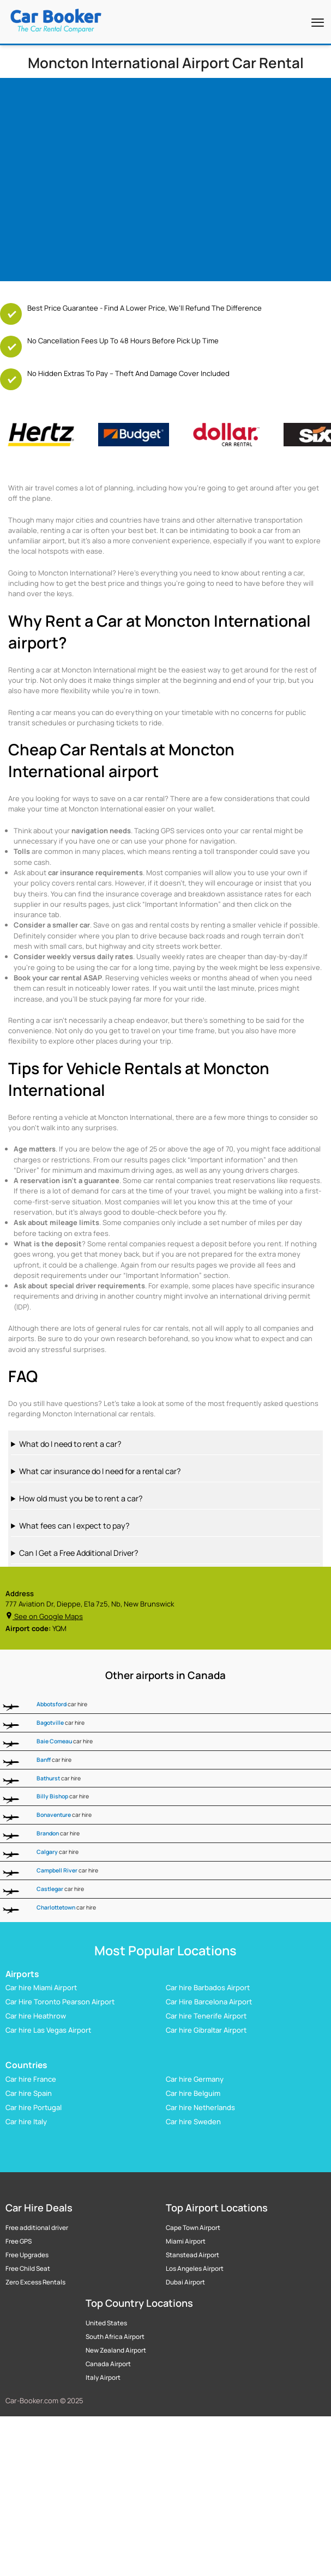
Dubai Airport (185, 2282)
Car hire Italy (26, 2121)
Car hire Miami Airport (41, 1988)
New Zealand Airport (116, 2350)
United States (106, 2323)
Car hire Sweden (193, 2121)
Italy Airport (103, 2377)
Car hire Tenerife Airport (206, 2016)
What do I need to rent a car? (70, 1444)
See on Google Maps (44, 1616)
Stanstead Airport (192, 2255)
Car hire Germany (195, 2079)
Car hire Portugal (33, 2107)
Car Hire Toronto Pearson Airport (60, 2002)
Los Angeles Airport (195, 2268)
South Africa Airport (115, 2336)
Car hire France (30, 2079)
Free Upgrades (27, 2255)
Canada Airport (108, 2364)
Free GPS (18, 2241)
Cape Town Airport (193, 2227)
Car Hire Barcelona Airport (209, 2002)
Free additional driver (36, 2227)
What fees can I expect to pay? (74, 1525)
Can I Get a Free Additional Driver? (78, 1553)
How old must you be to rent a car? (80, 1498)
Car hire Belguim (193, 2093)
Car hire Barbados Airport (208, 1988)
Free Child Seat (27, 2268)
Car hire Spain (28, 2093)
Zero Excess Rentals (35, 2282)
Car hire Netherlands (200, 2107)
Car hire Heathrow (35, 2016)
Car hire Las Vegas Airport (48, 2030)
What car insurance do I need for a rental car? (99, 1471)
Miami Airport (186, 2241)
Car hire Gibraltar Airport (206, 2030)
